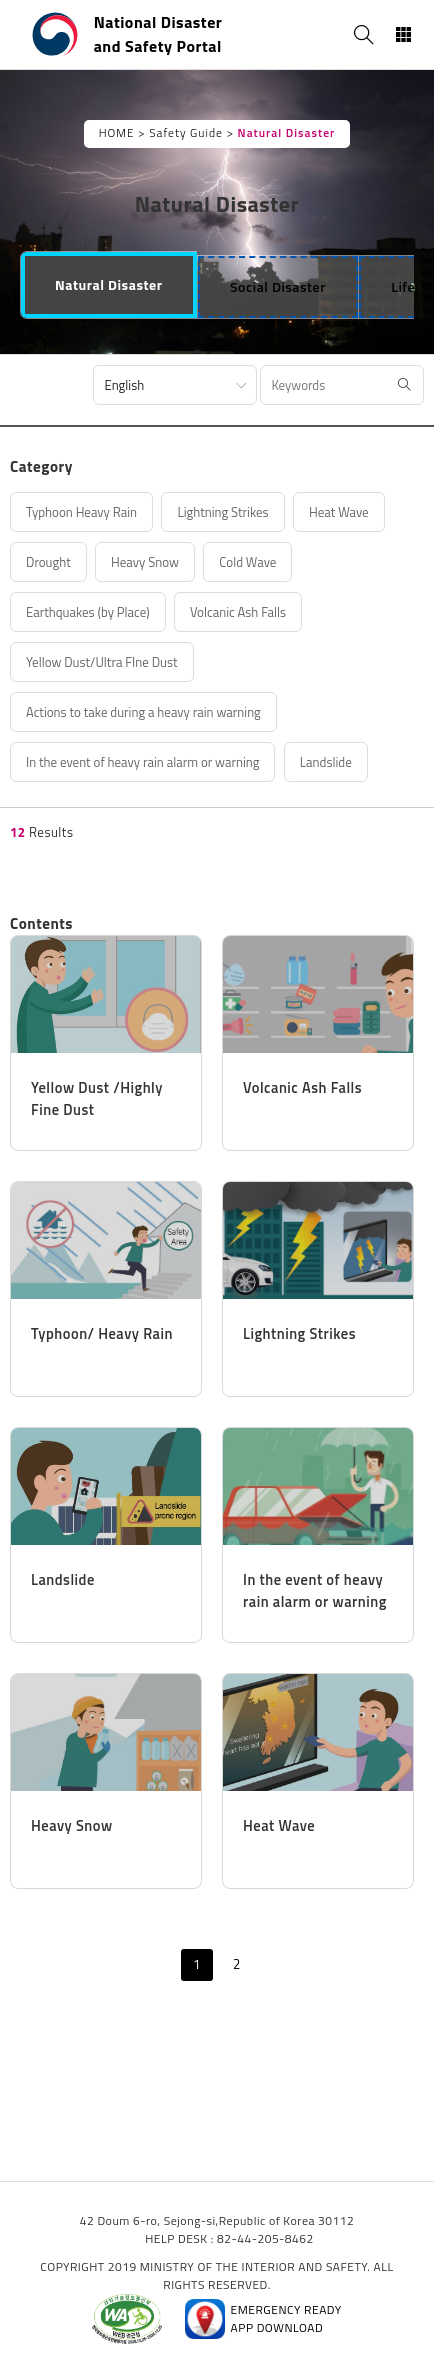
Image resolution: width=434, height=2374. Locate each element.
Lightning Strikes (222, 512)
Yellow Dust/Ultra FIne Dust (102, 662)
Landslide (326, 762)
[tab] (109, 285)
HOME (117, 133)
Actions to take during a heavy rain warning (143, 712)
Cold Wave (247, 562)
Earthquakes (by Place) (88, 612)
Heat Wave (339, 512)
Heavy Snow (145, 562)
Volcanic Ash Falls (238, 612)
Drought (48, 562)
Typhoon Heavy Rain (81, 512)
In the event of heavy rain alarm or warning (142, 762)
